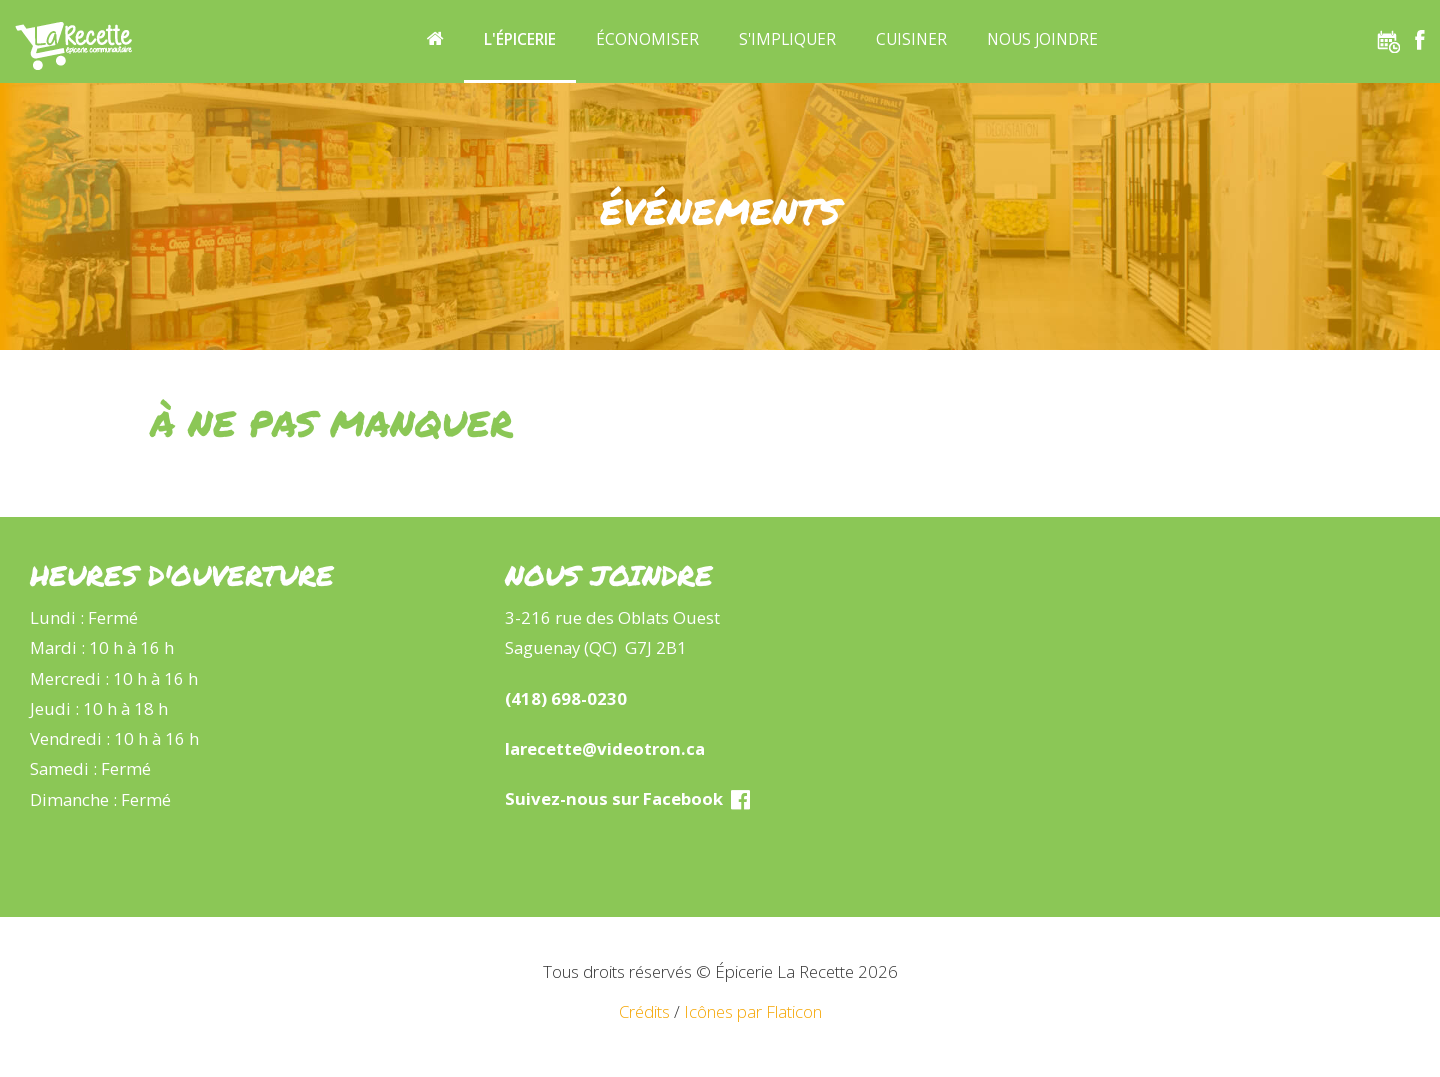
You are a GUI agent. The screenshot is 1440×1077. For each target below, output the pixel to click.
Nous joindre (1042, 39)
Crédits (644, 1011)
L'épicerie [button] (520, 39)
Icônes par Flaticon (753, 1011)
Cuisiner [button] (911, 39)
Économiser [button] (647, 39)
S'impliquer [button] (787, 39)
